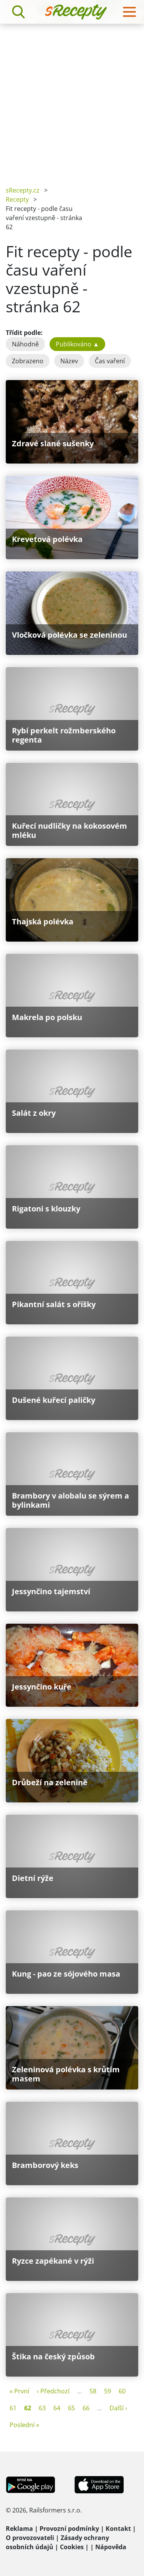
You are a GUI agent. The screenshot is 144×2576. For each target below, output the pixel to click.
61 (13, 2408)
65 (71, 2408)
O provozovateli (30, 2538)
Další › (118, 2408)
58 (92, 2391)
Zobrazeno (27, 361)
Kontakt (118, 2528)
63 (42, 2408)
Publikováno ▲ (77, 344)
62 (27, 2408)
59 (107, 2391)
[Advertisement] (72, 99)
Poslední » (24, 2425)
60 (122, 2391)
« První (19, 2391)
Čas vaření (110, 361)
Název (69, 361)
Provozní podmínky (69, 2528)
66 (86, 2408)
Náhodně (25, 344)
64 (56, 2408)
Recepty (17, 199)
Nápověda (110, 2547)
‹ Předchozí (53, 2391)
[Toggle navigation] (129, 12)
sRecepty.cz (23, 190)
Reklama (19, 2528)
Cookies (72, 2547)
